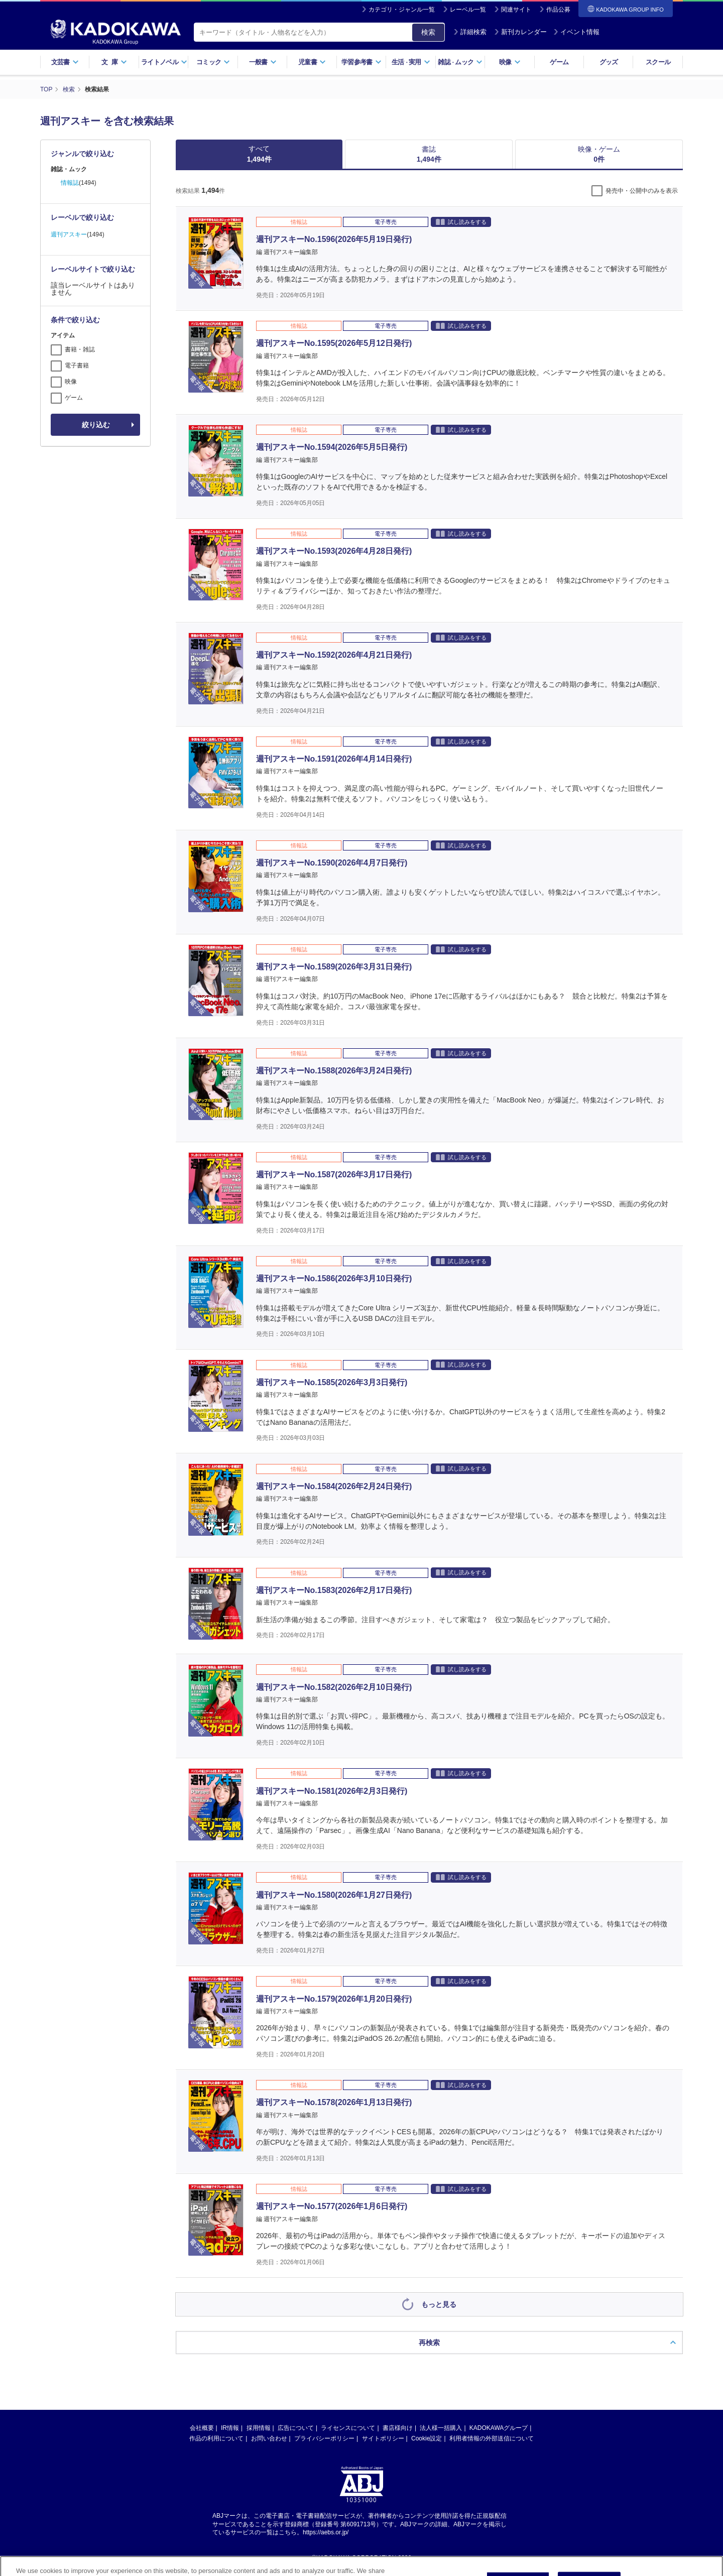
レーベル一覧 (468, 9)
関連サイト (516, 9)
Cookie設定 (426, 2438)
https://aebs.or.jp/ (325, 2532)
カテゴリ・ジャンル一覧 (402, 9)
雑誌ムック (460, 62)
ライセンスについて (348, 2427)
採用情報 (259, 2427)
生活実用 (411, 62)
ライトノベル (164, 62)
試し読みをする (461, 221)
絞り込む (96, 425)
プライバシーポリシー (324, 2438)
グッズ (608, 62)
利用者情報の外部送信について (491, 2438)
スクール (658, 62)
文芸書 (65, 62)
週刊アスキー (69, 234)
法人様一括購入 (441, 2427)
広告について (296, 2427)
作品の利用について (216, 2438)
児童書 (312, 62)
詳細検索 (470, 32)
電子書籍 (77, 365)
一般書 (263, 62)
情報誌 (70, 182)
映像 (510, 62)
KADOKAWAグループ (498, 2427)
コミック (213, 62)
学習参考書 (361, 62)
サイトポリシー (383, 2438)
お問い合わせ (269, 2438)
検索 (428, 32)
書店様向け (398, 2427)
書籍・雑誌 (80, 349)
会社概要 (202, 2427)
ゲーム (559, 62)
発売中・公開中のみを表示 (642, 190)
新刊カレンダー (520, 32)
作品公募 (558, 9)
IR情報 (230, 2427)
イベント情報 (576, 32)
